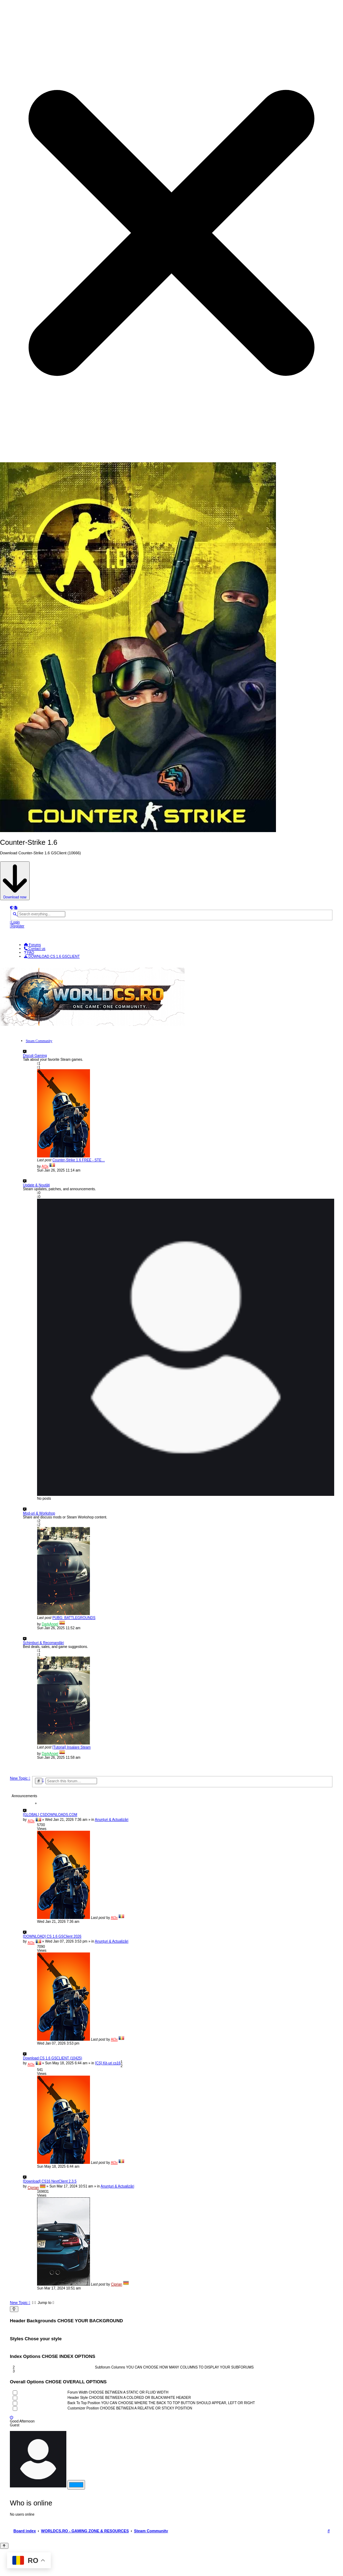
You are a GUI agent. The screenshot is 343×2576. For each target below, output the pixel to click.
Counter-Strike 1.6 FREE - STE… (78, 1160)
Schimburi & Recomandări (43, 1643)
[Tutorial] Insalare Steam (71, 1747)
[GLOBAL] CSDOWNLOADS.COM (50, 1815)
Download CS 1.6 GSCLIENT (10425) (52, 2058)
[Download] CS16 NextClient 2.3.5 (50, 2181)
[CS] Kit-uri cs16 (107, 2063)
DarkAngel (50, 1624)
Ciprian (33, 2188)
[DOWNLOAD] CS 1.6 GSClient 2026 (52, 1936)
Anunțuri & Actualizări (111, 1820)
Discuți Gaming (35, 1056)
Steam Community (39, 1041)
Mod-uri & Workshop (39, 1513)
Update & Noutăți (36, 1185)
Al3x (45, 1166)
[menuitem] (15, 922)
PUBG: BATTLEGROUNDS (73, 1618)
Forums (32, 945)
